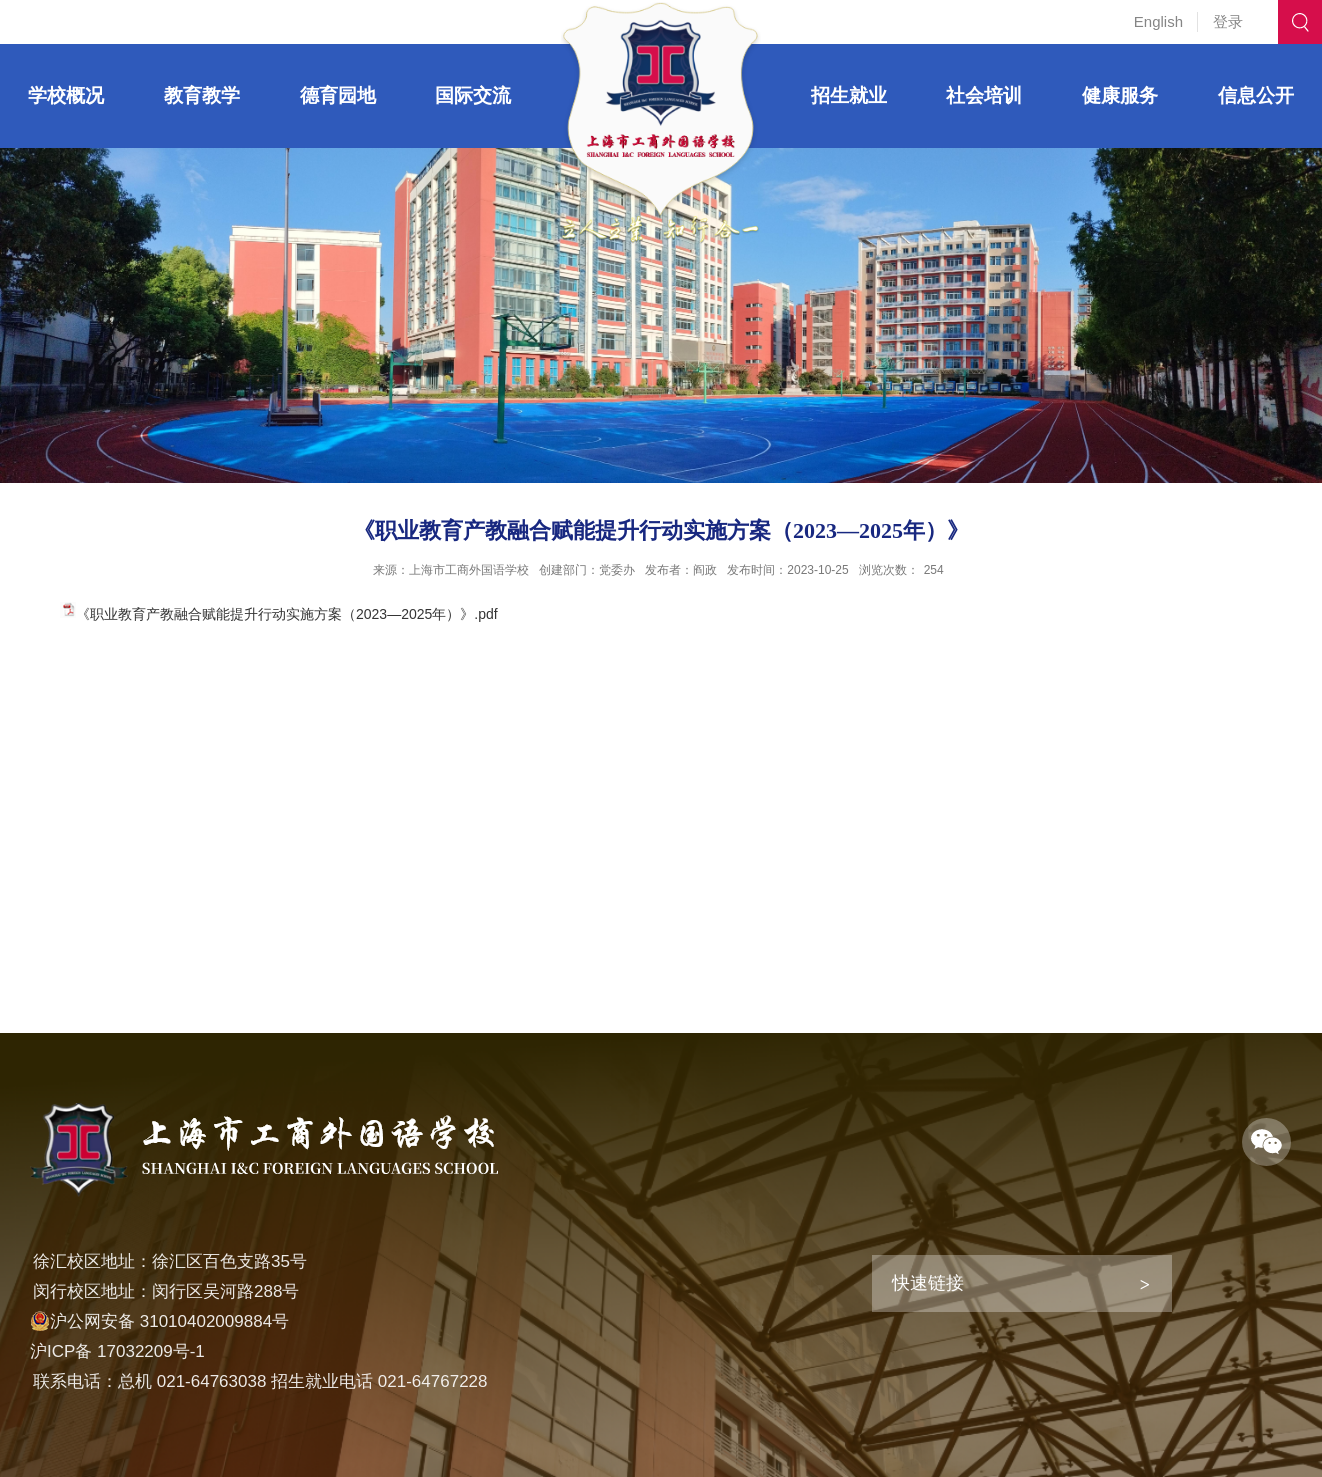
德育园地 (338, 95)
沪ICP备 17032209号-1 (117, 1351)
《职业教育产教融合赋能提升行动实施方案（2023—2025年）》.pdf (287, 614)
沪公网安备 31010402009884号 (159, 1321)
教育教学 (202, 95)
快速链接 (928, 1283)
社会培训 (984, 95)
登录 (1228, 21)
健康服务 (1120, 95)
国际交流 (473, 95)
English (1158, 21)
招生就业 (849, 95)
